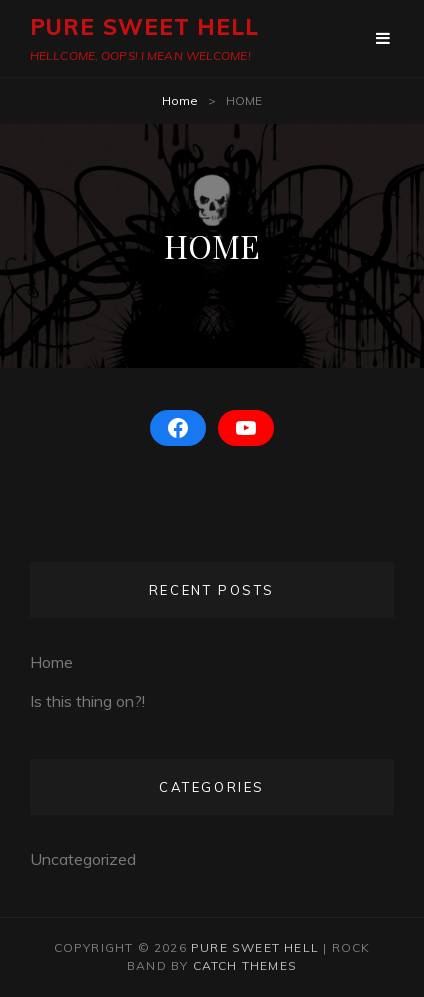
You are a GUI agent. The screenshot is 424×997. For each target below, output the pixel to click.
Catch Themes (245, 965)
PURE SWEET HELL (145, 27)
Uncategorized (83, 859)
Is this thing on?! (87, 701)
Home (180, 100)
